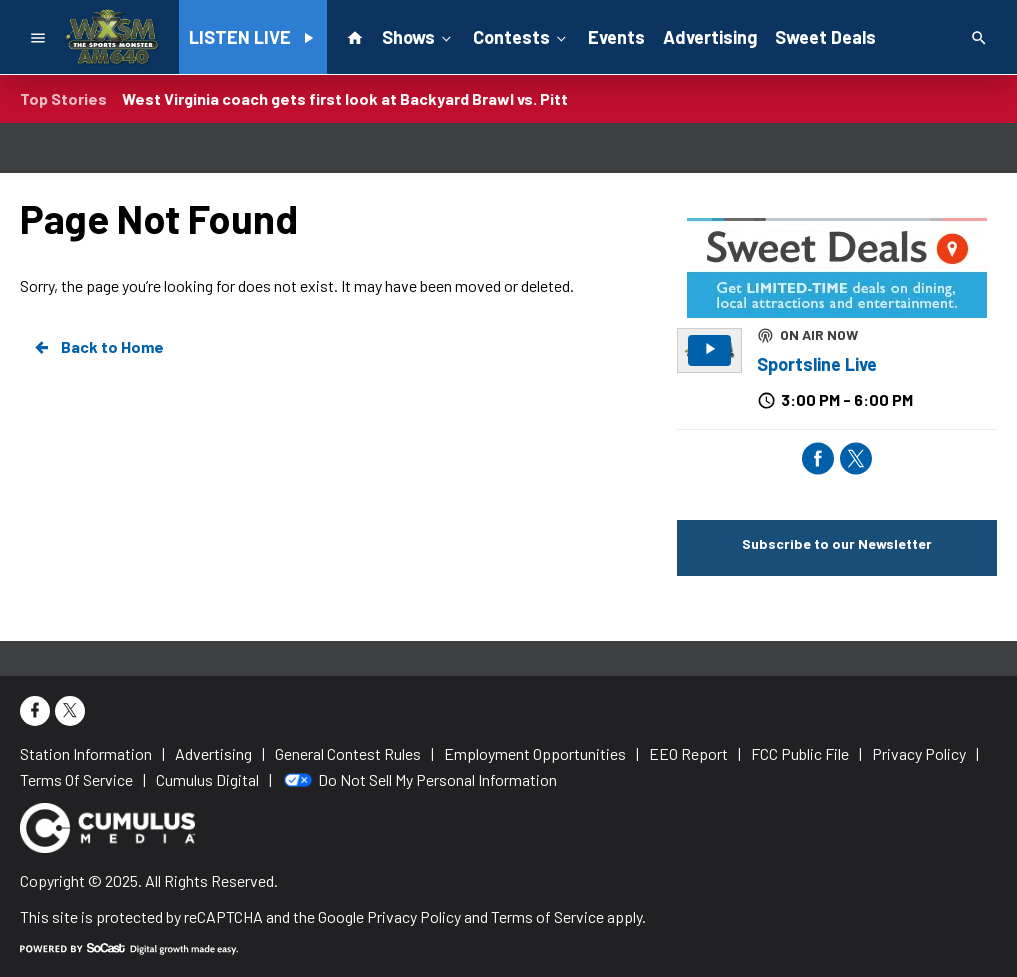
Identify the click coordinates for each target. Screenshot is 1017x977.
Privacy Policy (414, 916)
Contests (521, 36)
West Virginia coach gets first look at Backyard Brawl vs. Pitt (345, 98)
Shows (418, 36)
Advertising (710, 37)
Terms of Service (547, 916)
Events (616, 37)
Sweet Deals (825, 37)
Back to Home (98, 347)
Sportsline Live (817, 364)
